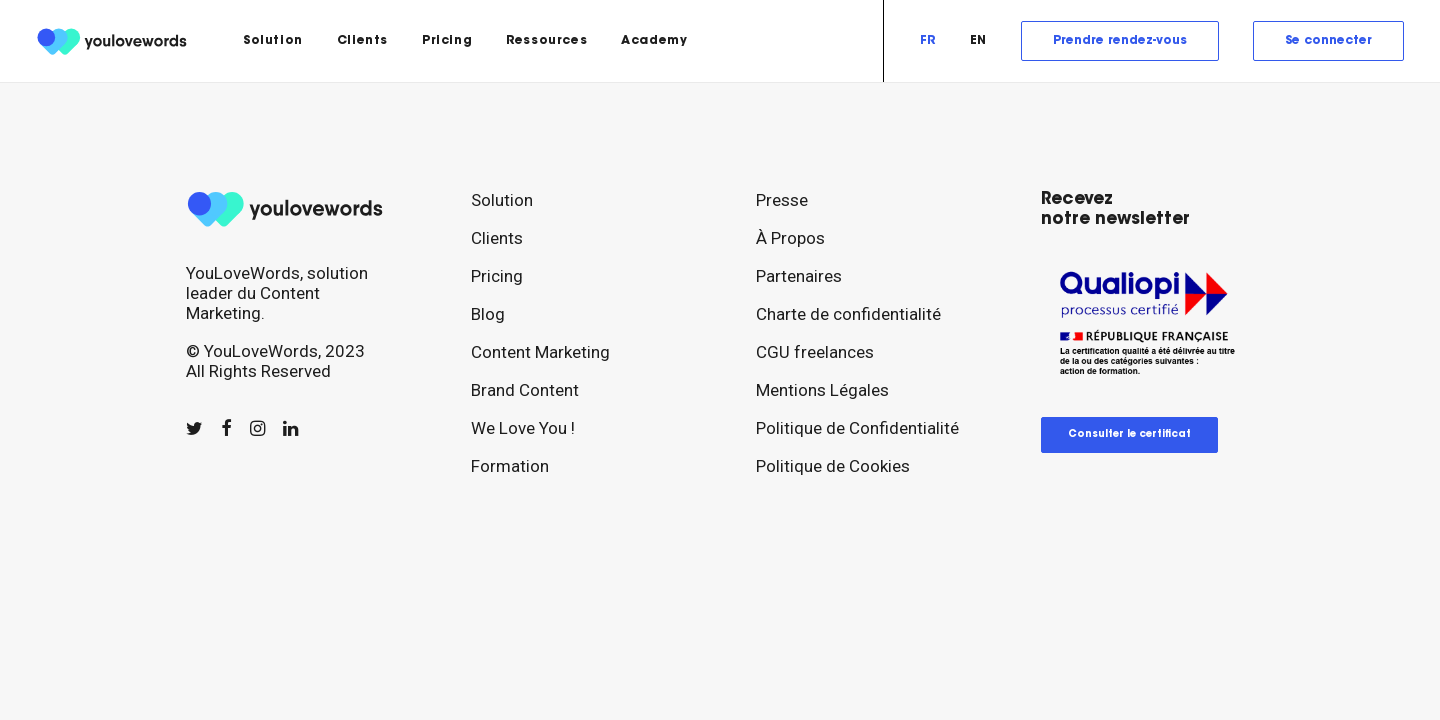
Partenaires (799, 276)
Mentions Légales (822, 390)
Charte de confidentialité (848, 314)
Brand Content (525, 390)
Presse (782, 200)
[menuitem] (273, 41)
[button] (194, 429)
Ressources (546, 41)
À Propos (790, 238)
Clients (362, 41)
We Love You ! (523, 428)
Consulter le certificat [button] (1129, 435)
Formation (510, 466)
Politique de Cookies (833, 466)
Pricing (447, 41)
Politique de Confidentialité (857, 428)
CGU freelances (815, 352)
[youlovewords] (114, 41)
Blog (488, 314)
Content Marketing (540, 352)
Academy (654, 41)
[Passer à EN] (978, 41)
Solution (273, 41)
